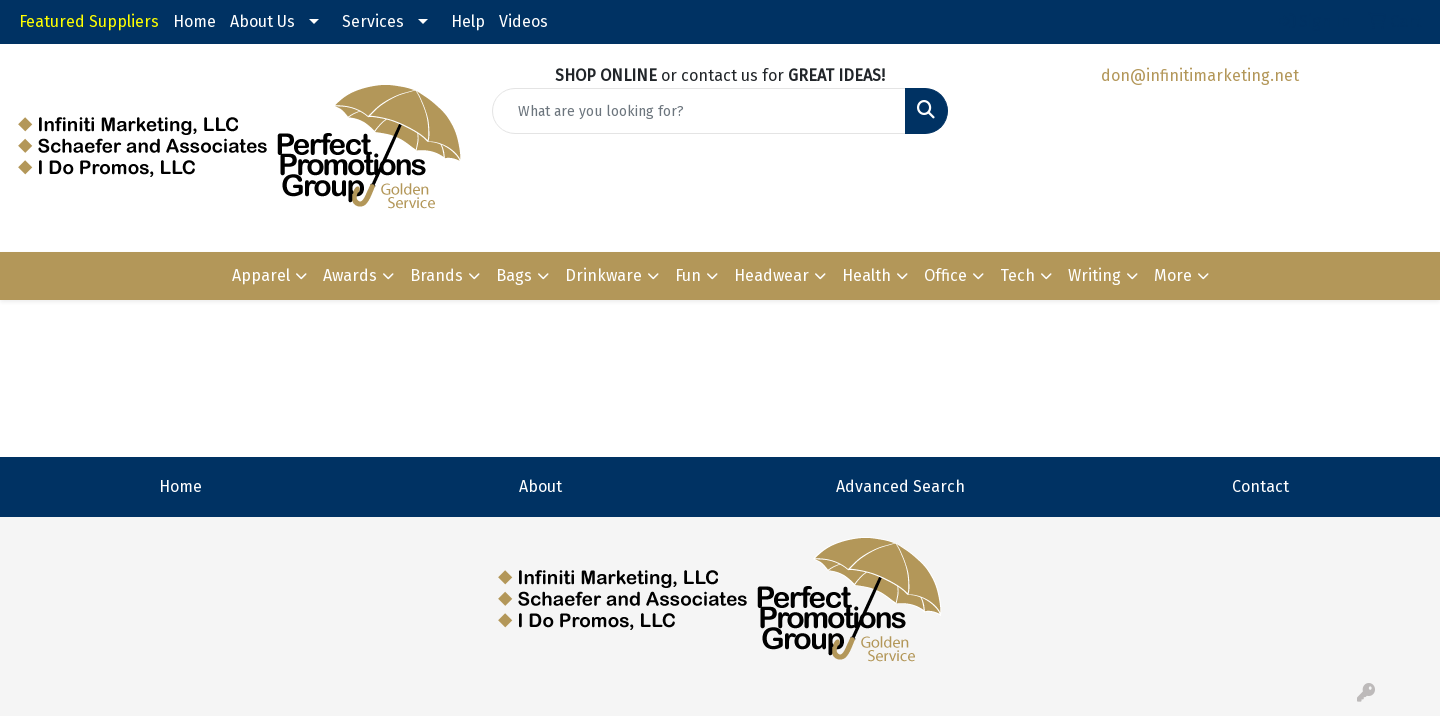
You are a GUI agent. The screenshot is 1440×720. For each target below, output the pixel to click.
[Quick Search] (699, 111)
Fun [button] (688, 275)
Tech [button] (1017, 275)
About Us (262, 21)
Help (468, 21)
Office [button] (945, 275)
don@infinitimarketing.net (1200, 75)
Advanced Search (900, 486)
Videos (523, 21)
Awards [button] (350, 275)
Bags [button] (514, 275)
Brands (436, 275)
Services (373, 21)
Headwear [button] (771, 275)
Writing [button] (1094, 275)
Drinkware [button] (603, 275)
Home (194, 21)
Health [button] (866, 275)
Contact (1260, 486)
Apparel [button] (261, 275)
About (540, 486)
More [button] (1173, 275)
